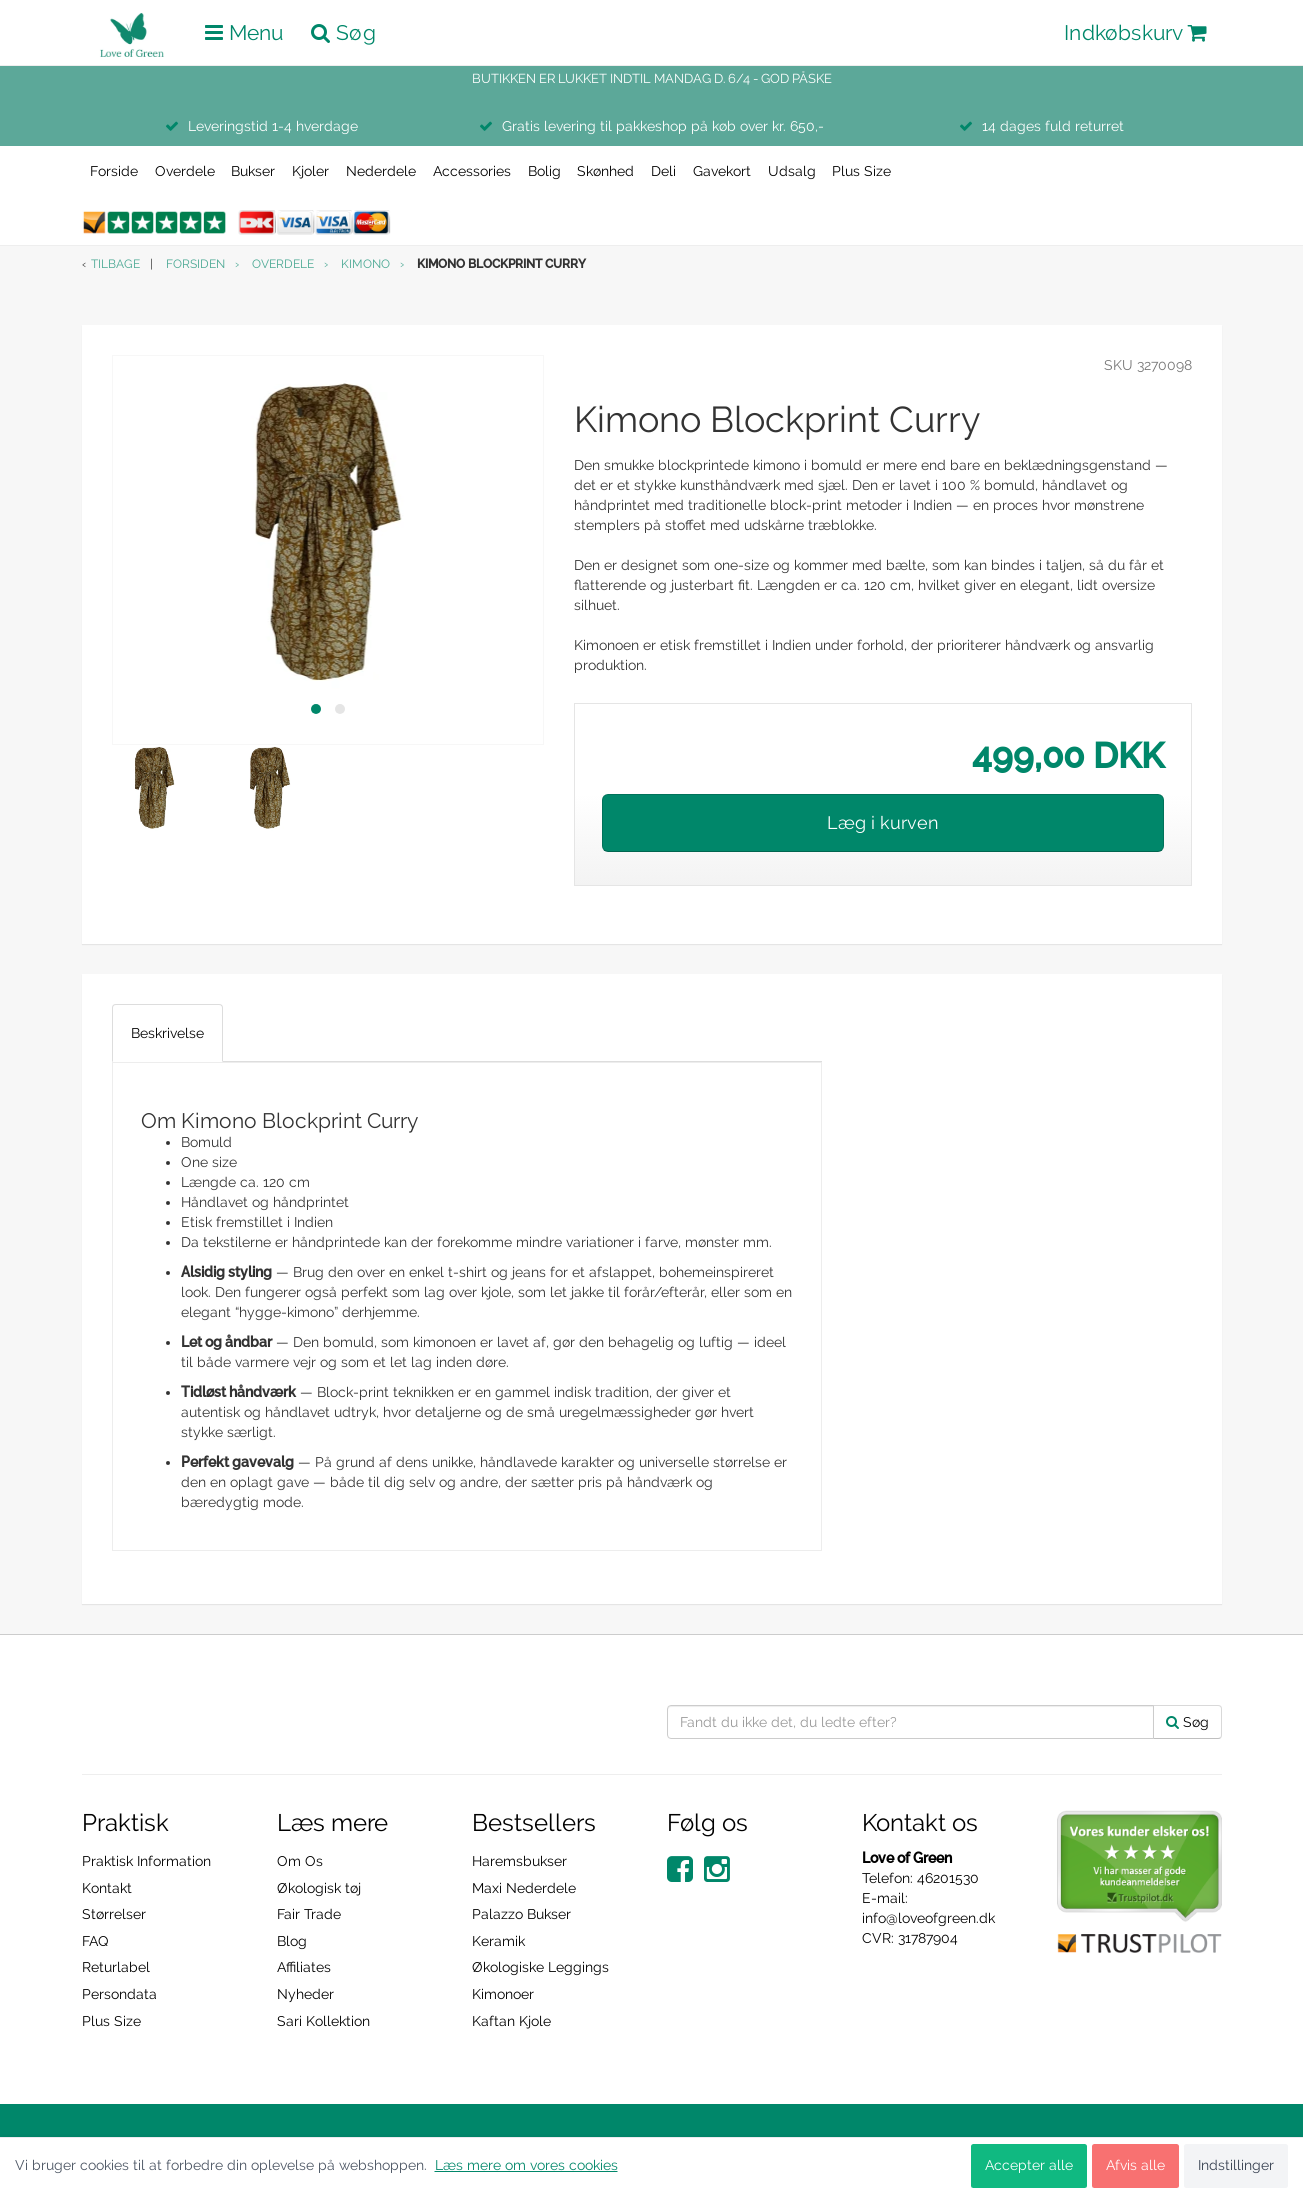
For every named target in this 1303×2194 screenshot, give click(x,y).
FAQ (95, 1941)
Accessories (472, 171)
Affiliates (304, 1967)
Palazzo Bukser (521, 1914)
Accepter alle (1029, 2165)
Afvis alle (1135, 2165)
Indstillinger (1236, 2165)
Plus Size (861, 171)
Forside (114, 171)
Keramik (498, 1941)
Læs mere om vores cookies (526, 2165)
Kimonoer (503, 1994)
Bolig (544, 171)
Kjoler (310, 171)
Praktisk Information (146, 1861)
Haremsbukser (519, 1861)
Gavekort (722, 171)
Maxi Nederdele (524, 1888)
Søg (1187, 1722)
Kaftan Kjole (511, 2021)
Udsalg (792, 171)
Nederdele (381, 171)
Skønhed (605, 171)
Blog (292, 1941)
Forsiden (195, 264)
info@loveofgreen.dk (928, 1918)
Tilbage (115, 264)
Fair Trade (309, 1914)
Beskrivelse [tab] (167, 1033)
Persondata (119, 1994)
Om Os (300, 1861)
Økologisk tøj (319, 1888)
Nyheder (305, 1994)
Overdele (185, 171)
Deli (663, 171)
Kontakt (107, 1888)
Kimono (365, 264)
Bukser (253, 171)
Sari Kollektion (323, 2021)
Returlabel (116, 1967)
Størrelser (114, 1914)
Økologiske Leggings (540, 1967)
